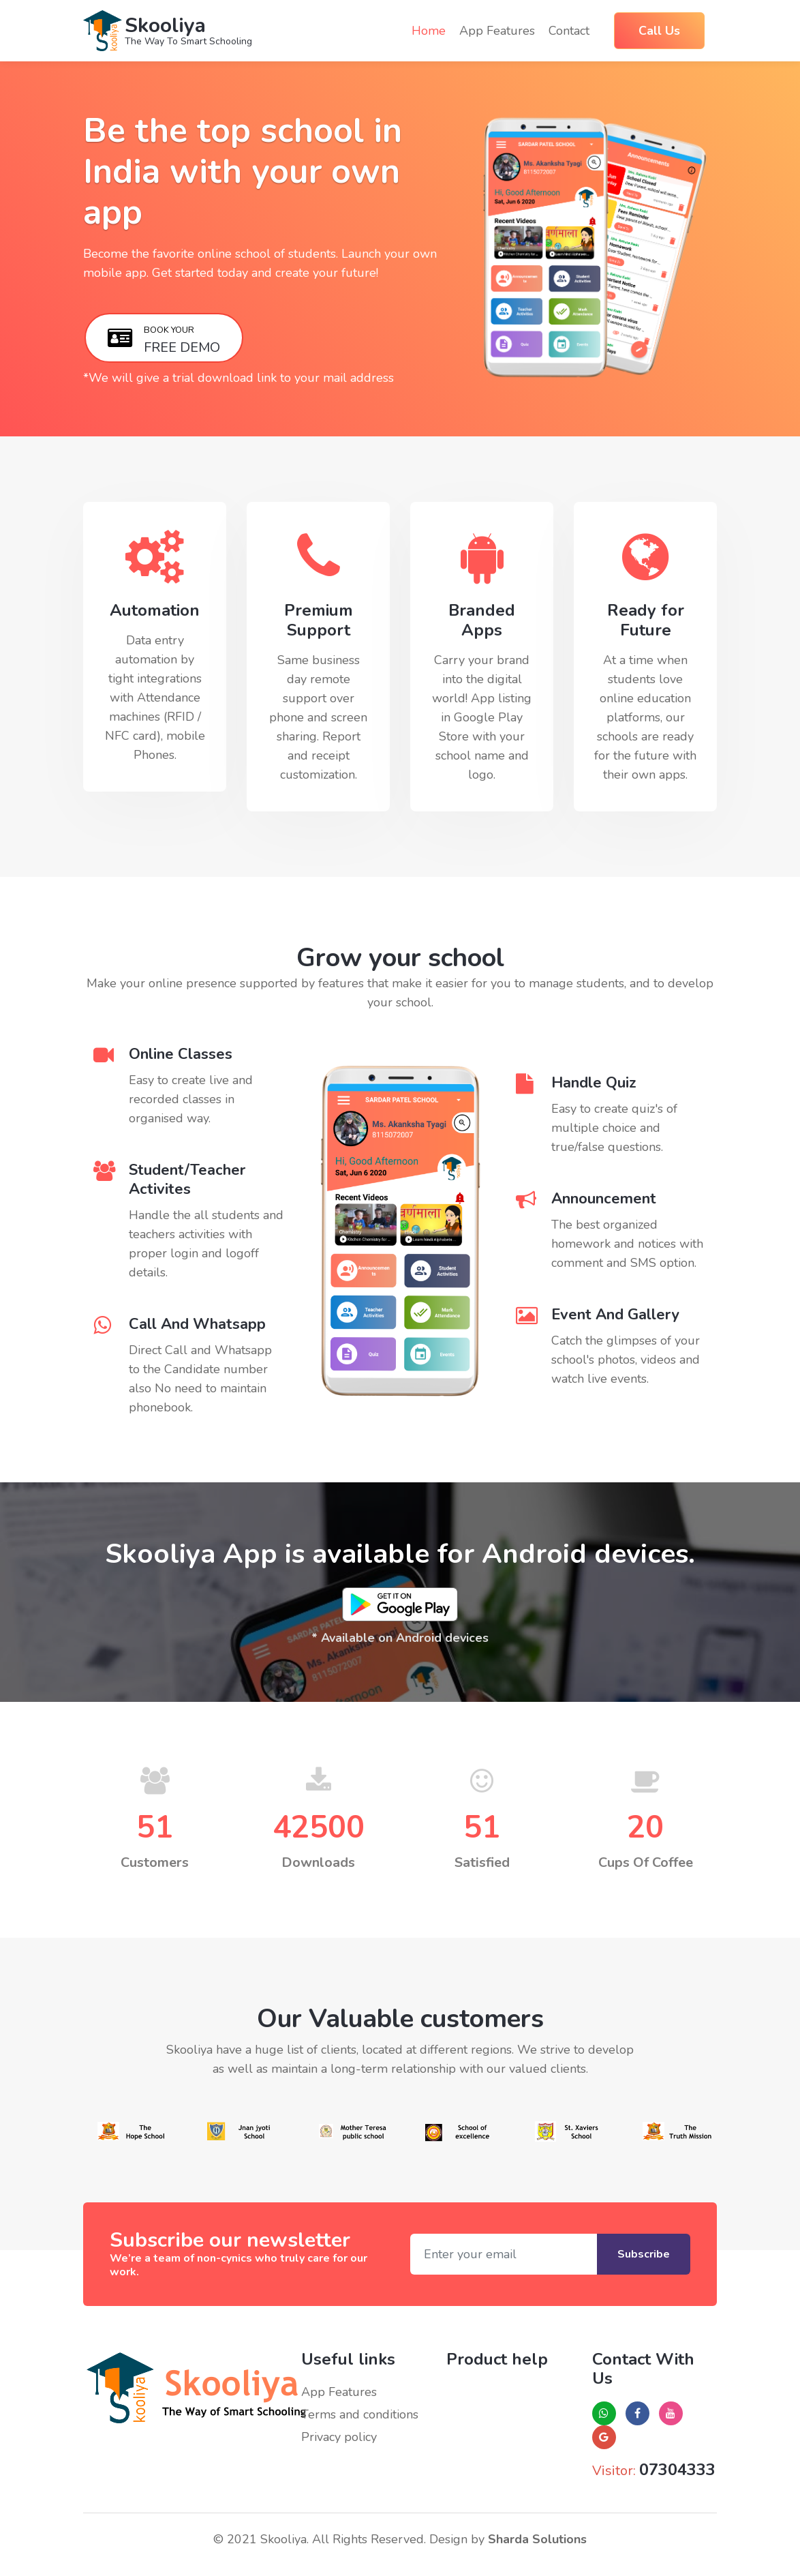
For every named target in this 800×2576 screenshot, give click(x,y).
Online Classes (180, 1054)
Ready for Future (645, 620)
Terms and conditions (359, 2414)
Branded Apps (481, 620)
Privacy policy (339, 2437)
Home (429, 30)
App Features (339, 2392)
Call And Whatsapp (197, 1324)
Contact (569, 31)
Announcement (603, 1198)
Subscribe (643, 2254)
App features (497, 31)
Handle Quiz (593, 1082)
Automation (155, 610)
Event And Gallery (615, 1314)
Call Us (659, 31)
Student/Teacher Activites (187, 1179)
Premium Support (318, 620)
